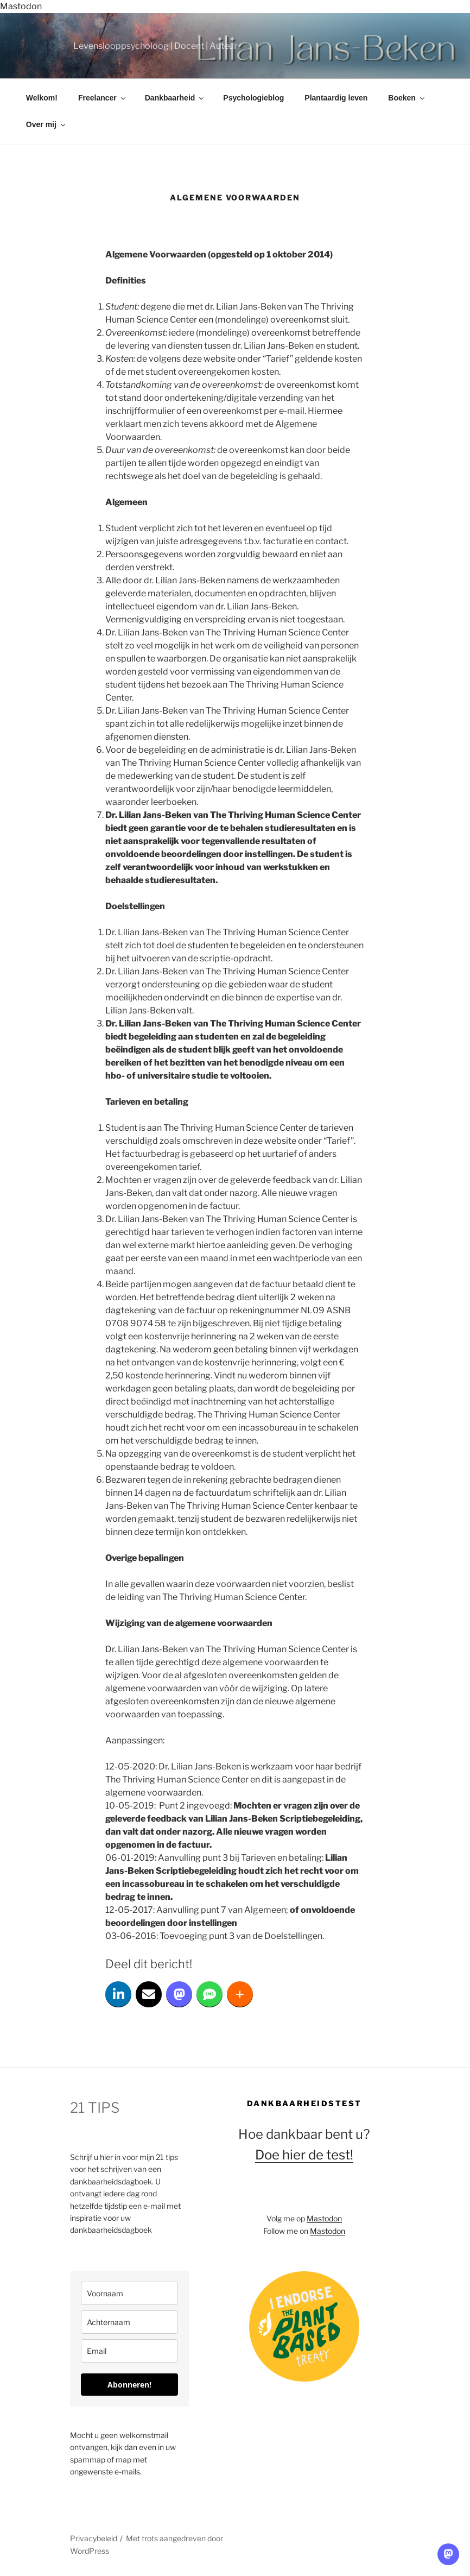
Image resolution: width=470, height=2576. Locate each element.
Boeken (407, 97)
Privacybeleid (93, 2538)
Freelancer (102, 97)
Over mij (46, 124)
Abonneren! (129, 2384)
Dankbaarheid (175, 97)
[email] (129, 2351)
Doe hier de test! (304, 2155)
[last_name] (129, 2322)
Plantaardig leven (335, 97)
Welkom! (42, 97)
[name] (129, 2293)
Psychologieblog (253, 97)
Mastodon (21, 6)
